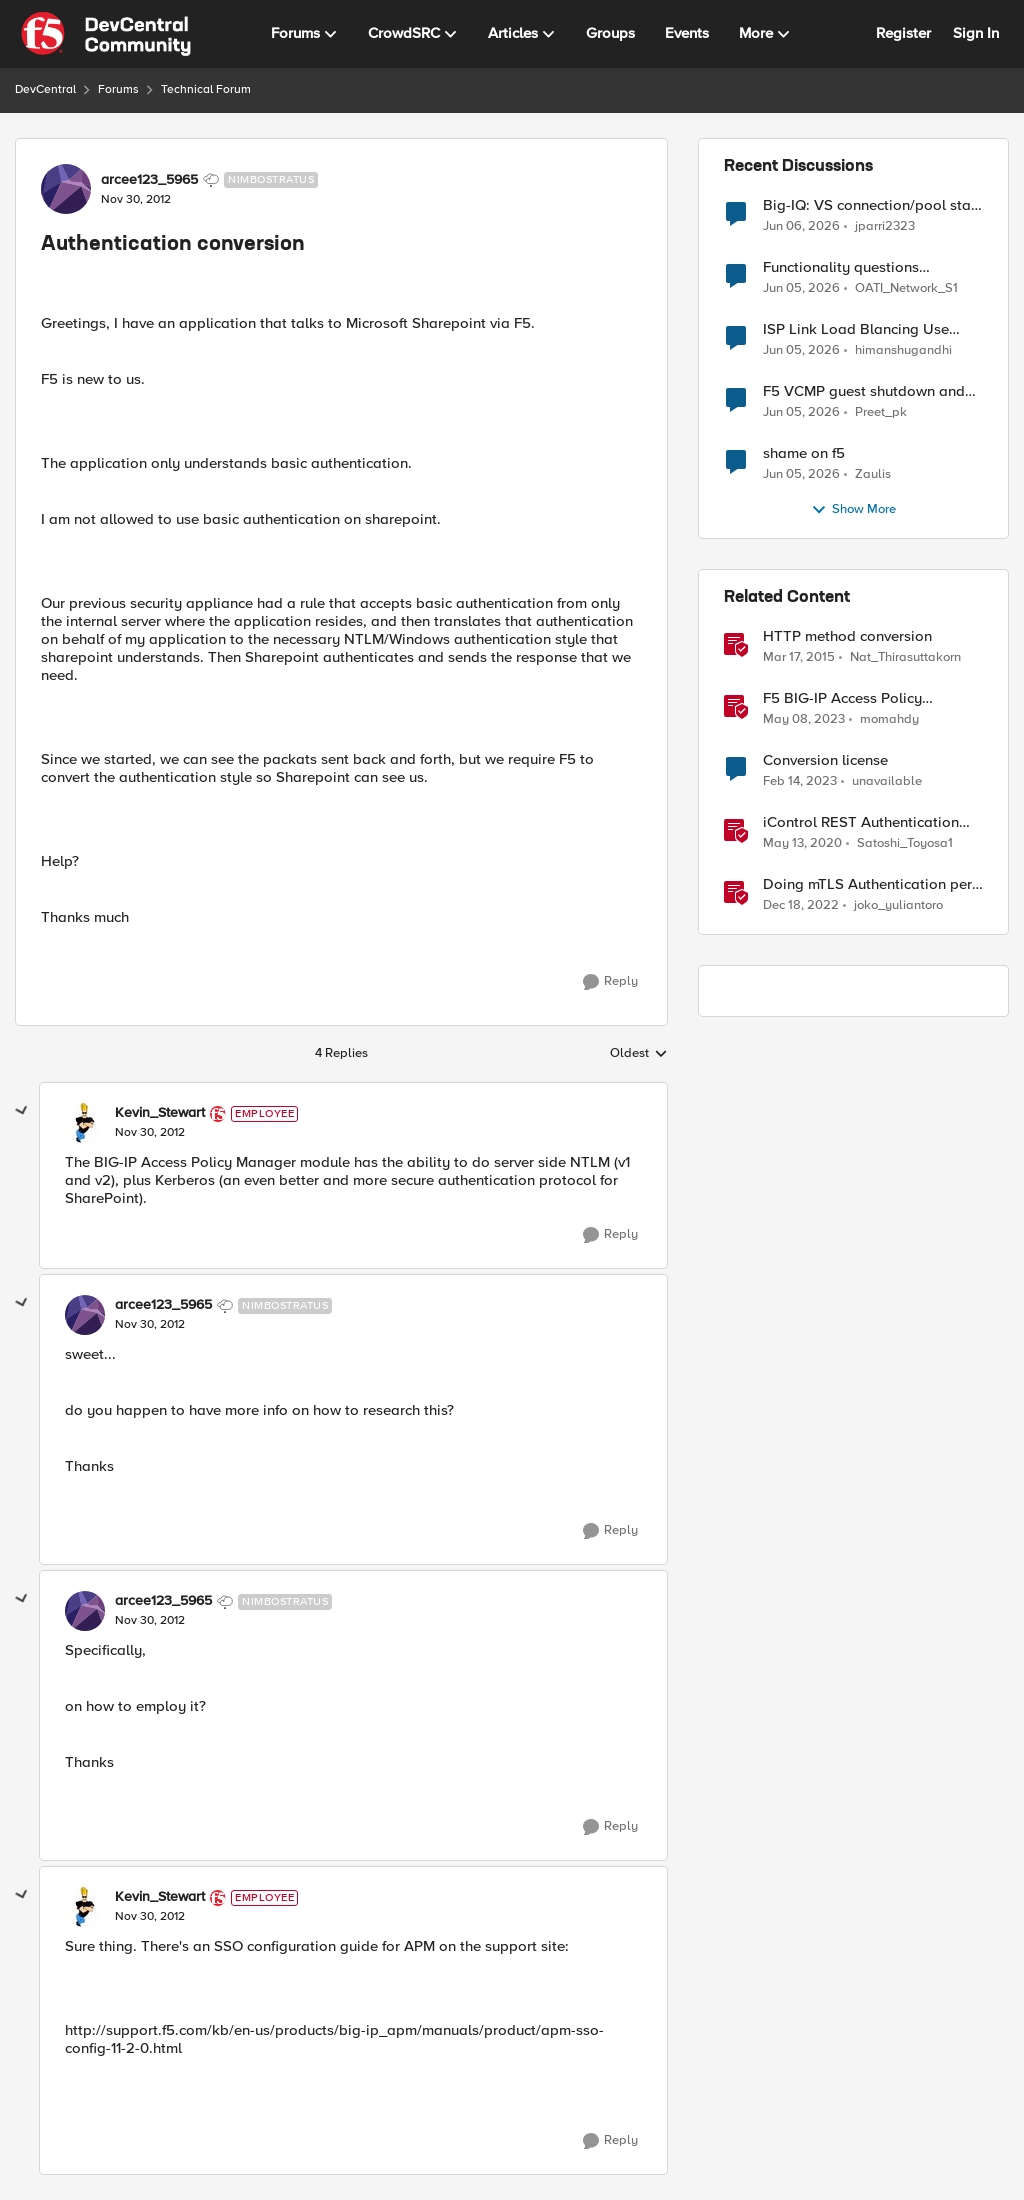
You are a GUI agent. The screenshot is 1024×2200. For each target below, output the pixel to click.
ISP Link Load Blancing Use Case (856, 329)
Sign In (976, 33)
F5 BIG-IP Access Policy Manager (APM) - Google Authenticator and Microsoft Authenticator (856, 698)
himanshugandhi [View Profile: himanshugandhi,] (903, 350)
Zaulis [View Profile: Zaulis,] (873, 474)
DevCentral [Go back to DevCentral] (45, 89)
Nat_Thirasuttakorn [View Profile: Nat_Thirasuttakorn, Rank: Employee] (905, 657)
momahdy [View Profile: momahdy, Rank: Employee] (889, 719)
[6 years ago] (802, 844)
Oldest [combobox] (639, 1054)
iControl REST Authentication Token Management (861, 822)
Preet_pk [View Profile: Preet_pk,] (881, 412)
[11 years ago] (799, 658)
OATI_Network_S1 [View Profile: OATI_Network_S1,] (906, 288)
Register (903, 33)
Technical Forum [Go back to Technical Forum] (206, 89)
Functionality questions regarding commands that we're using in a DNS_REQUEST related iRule (869, 267)
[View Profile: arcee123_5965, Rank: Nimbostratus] (66, 189)
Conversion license (825, 760)
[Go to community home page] (106, 34)
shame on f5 (804, 453)
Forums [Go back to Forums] (118, 89)
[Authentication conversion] (150, 1133)
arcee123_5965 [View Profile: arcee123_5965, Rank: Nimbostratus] (149, 180)
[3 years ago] (804, 720)
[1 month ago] (801, 226)
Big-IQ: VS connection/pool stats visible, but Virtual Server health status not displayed (873, 205)
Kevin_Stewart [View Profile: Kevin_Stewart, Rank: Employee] (160, 1113)
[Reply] (610, 982)
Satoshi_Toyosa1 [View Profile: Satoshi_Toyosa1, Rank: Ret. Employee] (905, 843)
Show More (853, 510)
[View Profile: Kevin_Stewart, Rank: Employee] (85, 1123)
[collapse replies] (22, 1111)
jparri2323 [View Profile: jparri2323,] (885, 225)
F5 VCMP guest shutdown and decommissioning (864, 391)
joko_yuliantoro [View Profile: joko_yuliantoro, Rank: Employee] (898, 905)
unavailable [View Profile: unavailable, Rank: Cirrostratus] (887, 781)
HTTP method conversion (847, 636)
